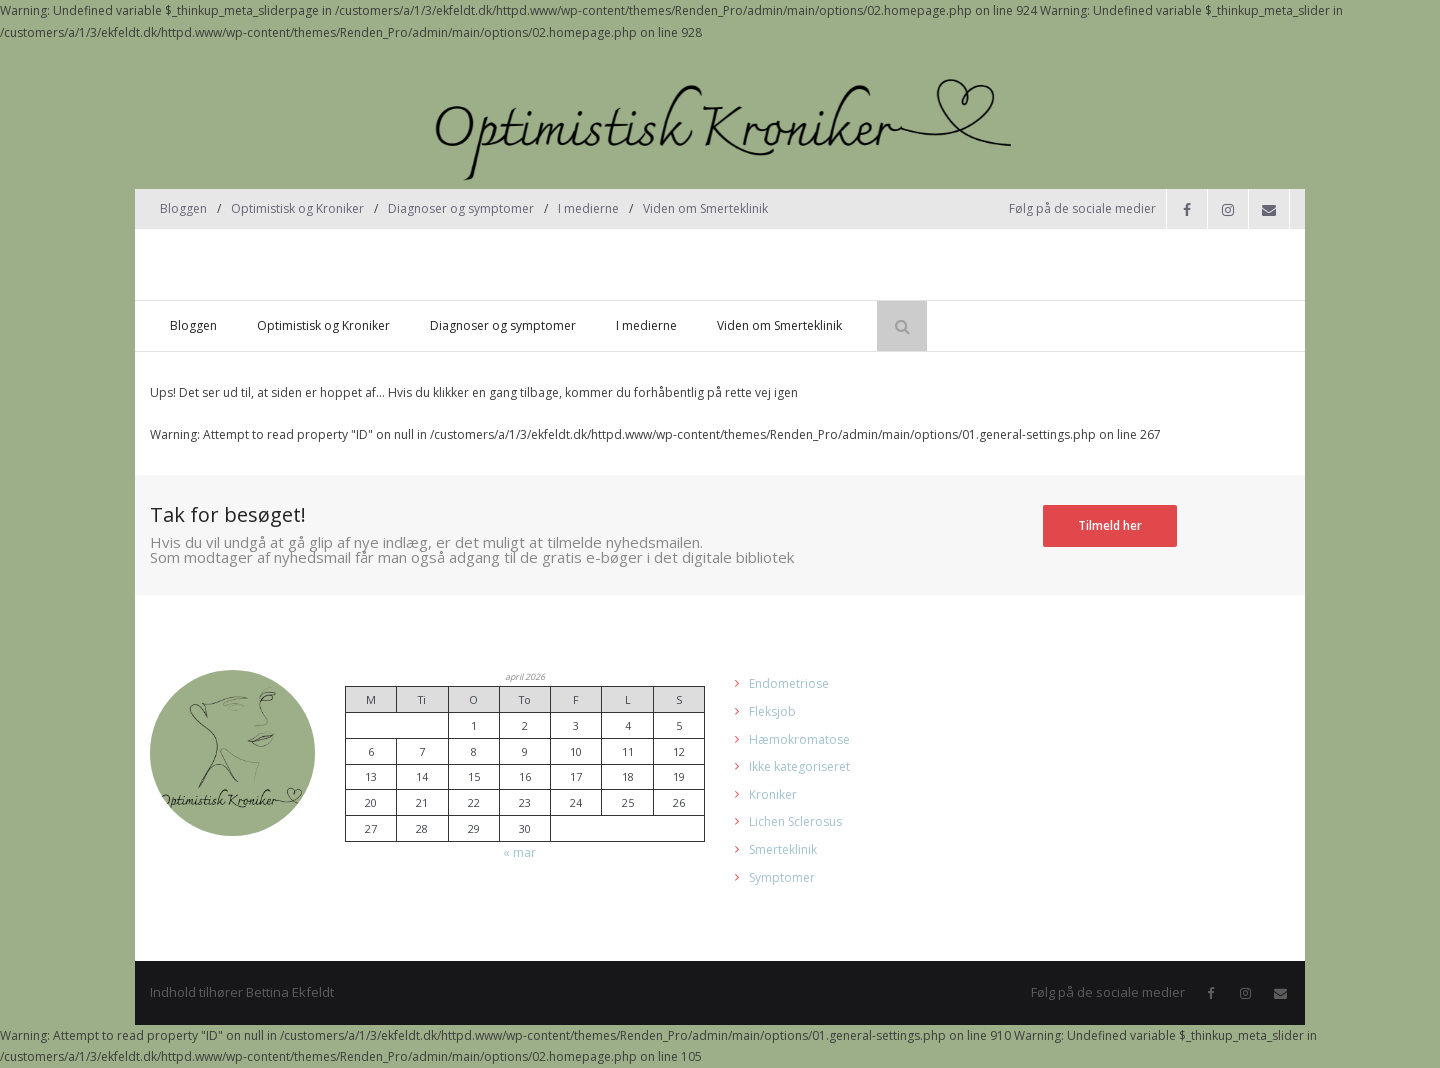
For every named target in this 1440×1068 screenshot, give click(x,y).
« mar (519, 852)
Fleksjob (772, 711)
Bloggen (183, 208)
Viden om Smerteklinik (705, 208)
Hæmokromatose (799, 739)
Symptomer (782, 877)
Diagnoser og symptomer (461, 208)
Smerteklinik (783, 849)
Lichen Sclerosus (795, 821)
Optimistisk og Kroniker (297, 208)
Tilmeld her (1110, 525)
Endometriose (789, 683)
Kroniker (773, 794)
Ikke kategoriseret (799, 766)
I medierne (588, 208)
